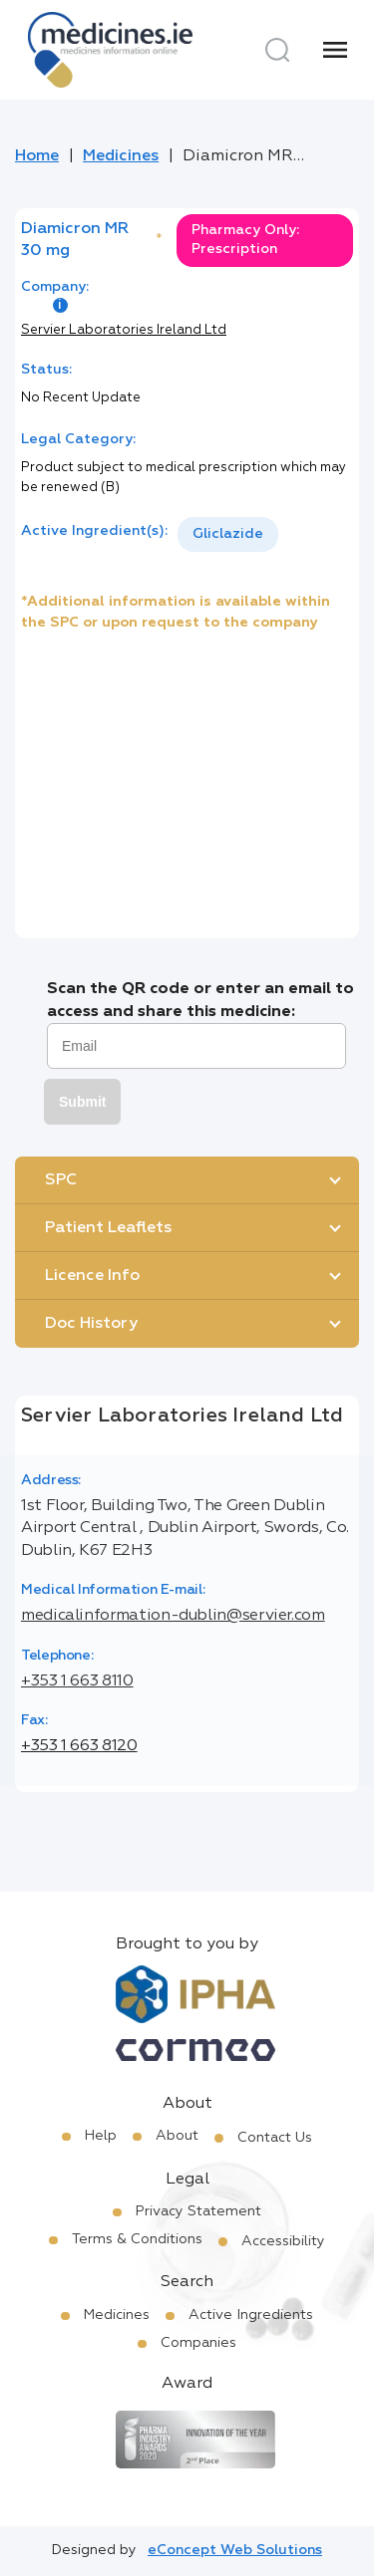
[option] (228, 534)
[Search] (277, 50)
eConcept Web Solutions (235, 2550)
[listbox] (228, 534)
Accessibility (283, 2241)
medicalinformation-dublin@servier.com (173, 1616)
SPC (61, 1180)
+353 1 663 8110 (77, 1681)
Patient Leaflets (108, 1228)
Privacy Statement (198, 2211)
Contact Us (274, 2138)
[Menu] (335, 50)
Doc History (91, 1324)
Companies (198, 2343)
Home (37, 156)
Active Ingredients (250, 2315)
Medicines (121, 156)
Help (101, 2136)
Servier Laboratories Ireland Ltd (123, 330)
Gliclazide (227, 534)
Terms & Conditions (137, 2239)
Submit (82, 1102)
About (177, 2136)
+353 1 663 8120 (79, 1746)
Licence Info (92, 1276)
